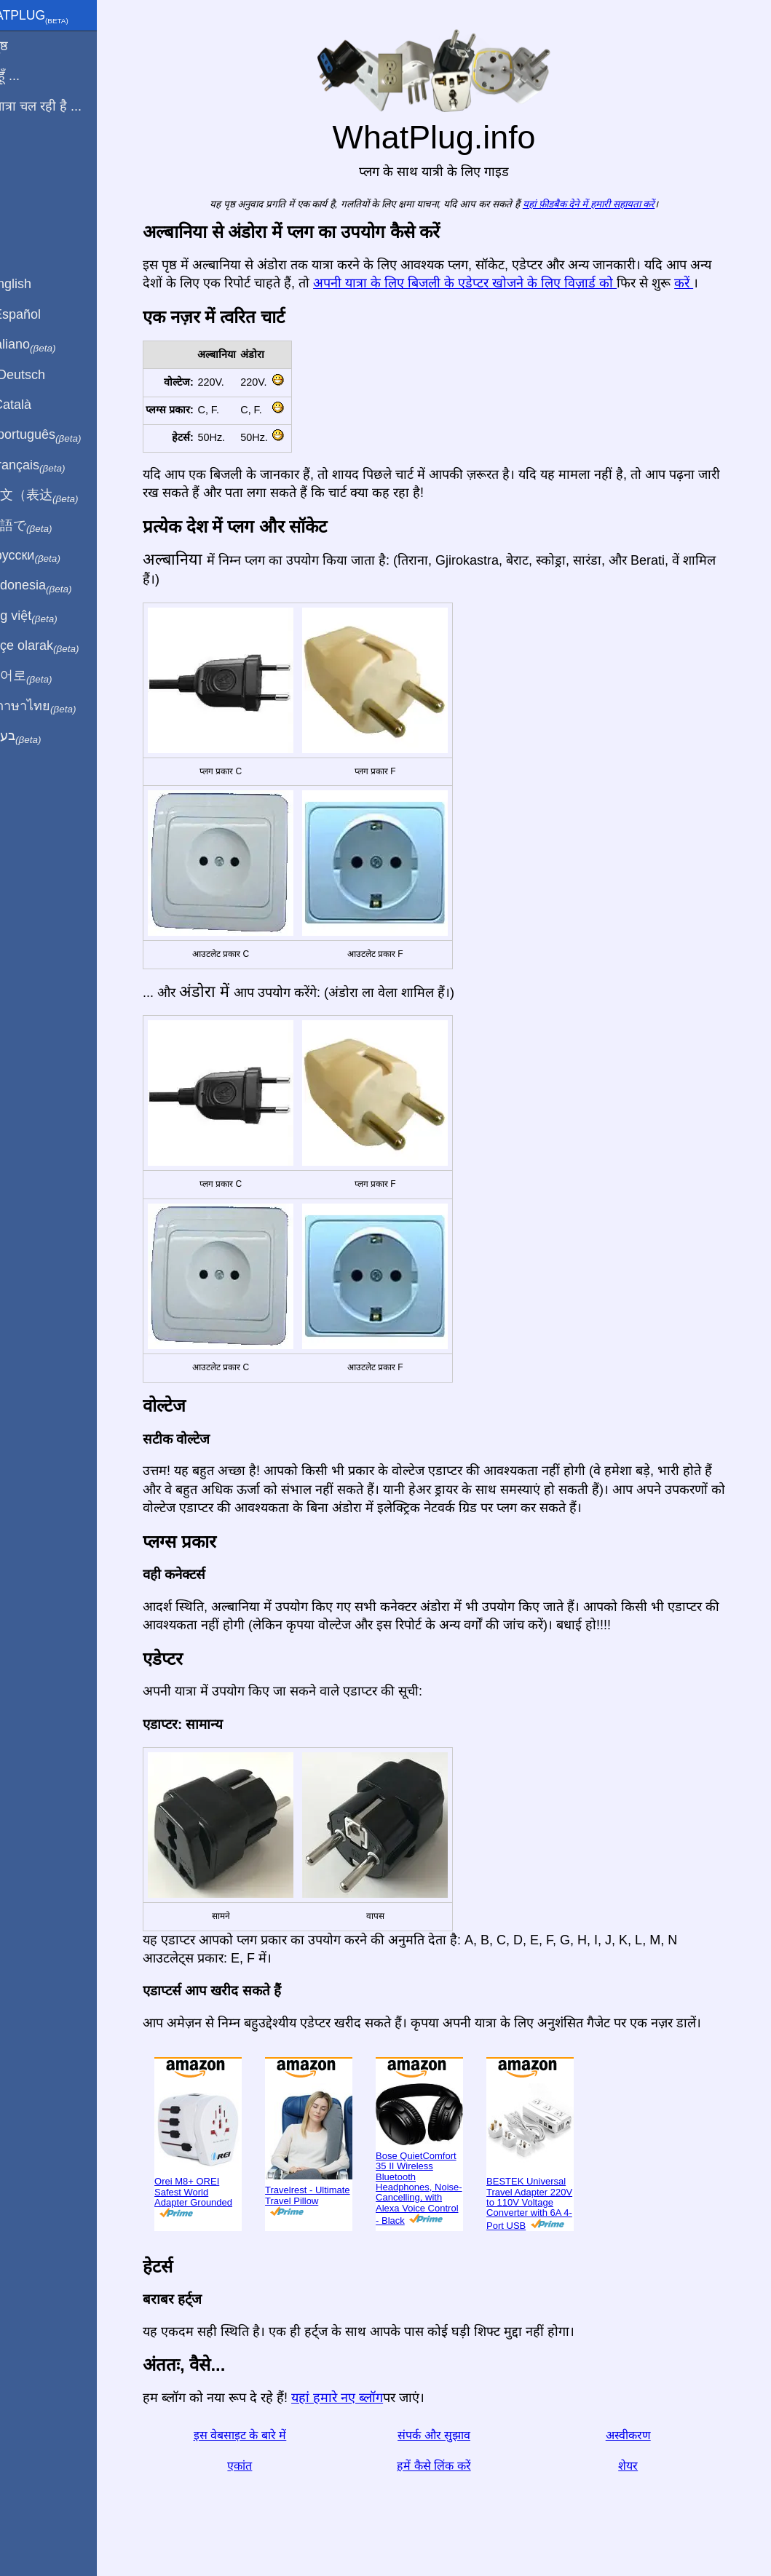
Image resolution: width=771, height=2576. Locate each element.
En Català (37, 404)
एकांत (257, 2466)
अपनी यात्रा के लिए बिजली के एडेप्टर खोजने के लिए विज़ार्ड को (482, 283)
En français (54, 466)
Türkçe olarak (61, 646)
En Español (41, 314)
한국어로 (47, 676)
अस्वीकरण (645, 2435)
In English (37, 284)
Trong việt (50, 616)
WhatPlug (55, 16)
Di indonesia (57, 586)
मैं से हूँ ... (31, 75)
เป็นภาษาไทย (59, 707)
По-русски (51, 556)
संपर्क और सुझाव (451, 2435)
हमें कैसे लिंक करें (451, 2466)
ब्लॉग (20, 159)
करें (701, 283)
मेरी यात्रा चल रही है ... (62, 106)
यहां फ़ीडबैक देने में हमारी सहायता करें (605, 204)
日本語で (47, 526)
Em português (62, 435)
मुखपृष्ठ (25, 46)
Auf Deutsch (43, 374)
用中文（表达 (60, 496)
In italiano (49, 345)
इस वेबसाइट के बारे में (257, 2435)
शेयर (645, 2466)
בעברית (41, 736)
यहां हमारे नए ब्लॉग (354, 2397)
